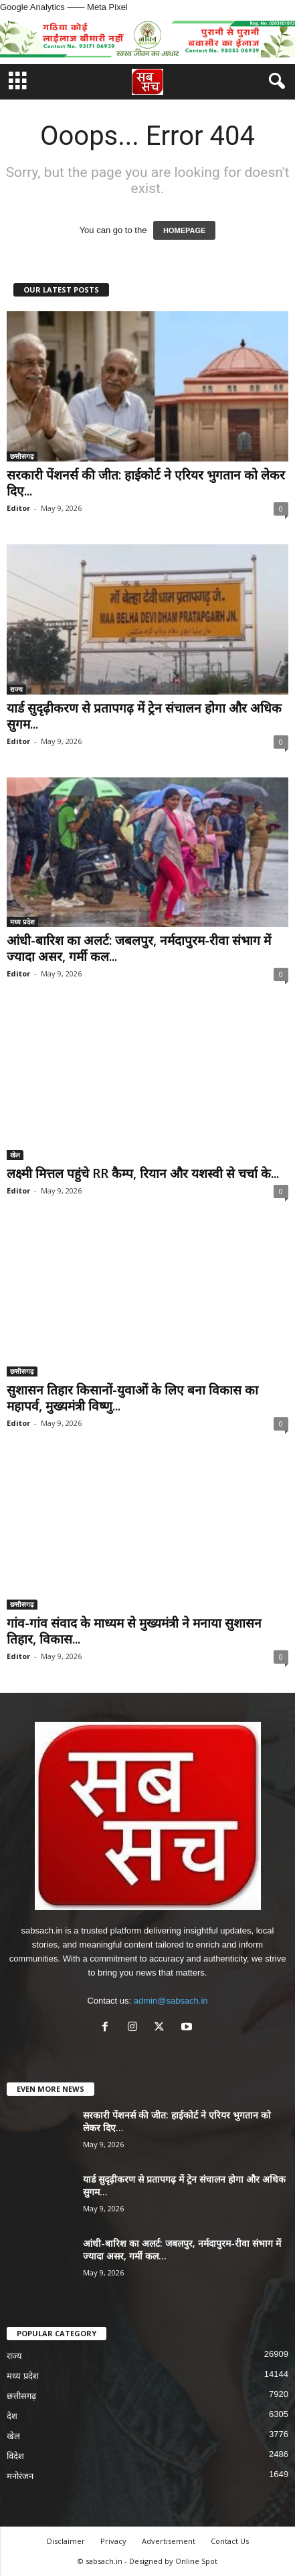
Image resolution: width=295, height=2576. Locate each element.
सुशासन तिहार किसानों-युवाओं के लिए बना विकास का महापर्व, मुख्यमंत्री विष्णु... (132, 1398)
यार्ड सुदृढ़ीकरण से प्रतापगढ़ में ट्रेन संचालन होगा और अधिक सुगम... (144, 716)
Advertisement (168, 2541)
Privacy (113, 2541)
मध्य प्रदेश (22, 921)
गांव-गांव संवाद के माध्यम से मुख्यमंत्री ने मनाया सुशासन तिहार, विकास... (134, 1631)
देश (12, 2416)
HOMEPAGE (184, 230)
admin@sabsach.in (171, 2001)
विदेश (15, 2456)
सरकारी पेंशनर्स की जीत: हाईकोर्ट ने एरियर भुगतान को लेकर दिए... (146, 483)
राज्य (16, 689)
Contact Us (230, 2541)
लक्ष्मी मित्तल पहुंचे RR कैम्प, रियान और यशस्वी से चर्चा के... (143, 1173)
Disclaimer (66, 2541)
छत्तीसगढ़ (22, 456)
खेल (15, 1154)
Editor (18, 508)
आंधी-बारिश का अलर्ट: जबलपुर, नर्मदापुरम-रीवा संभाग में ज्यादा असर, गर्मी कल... (139, 948)
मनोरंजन (20, 2476)
